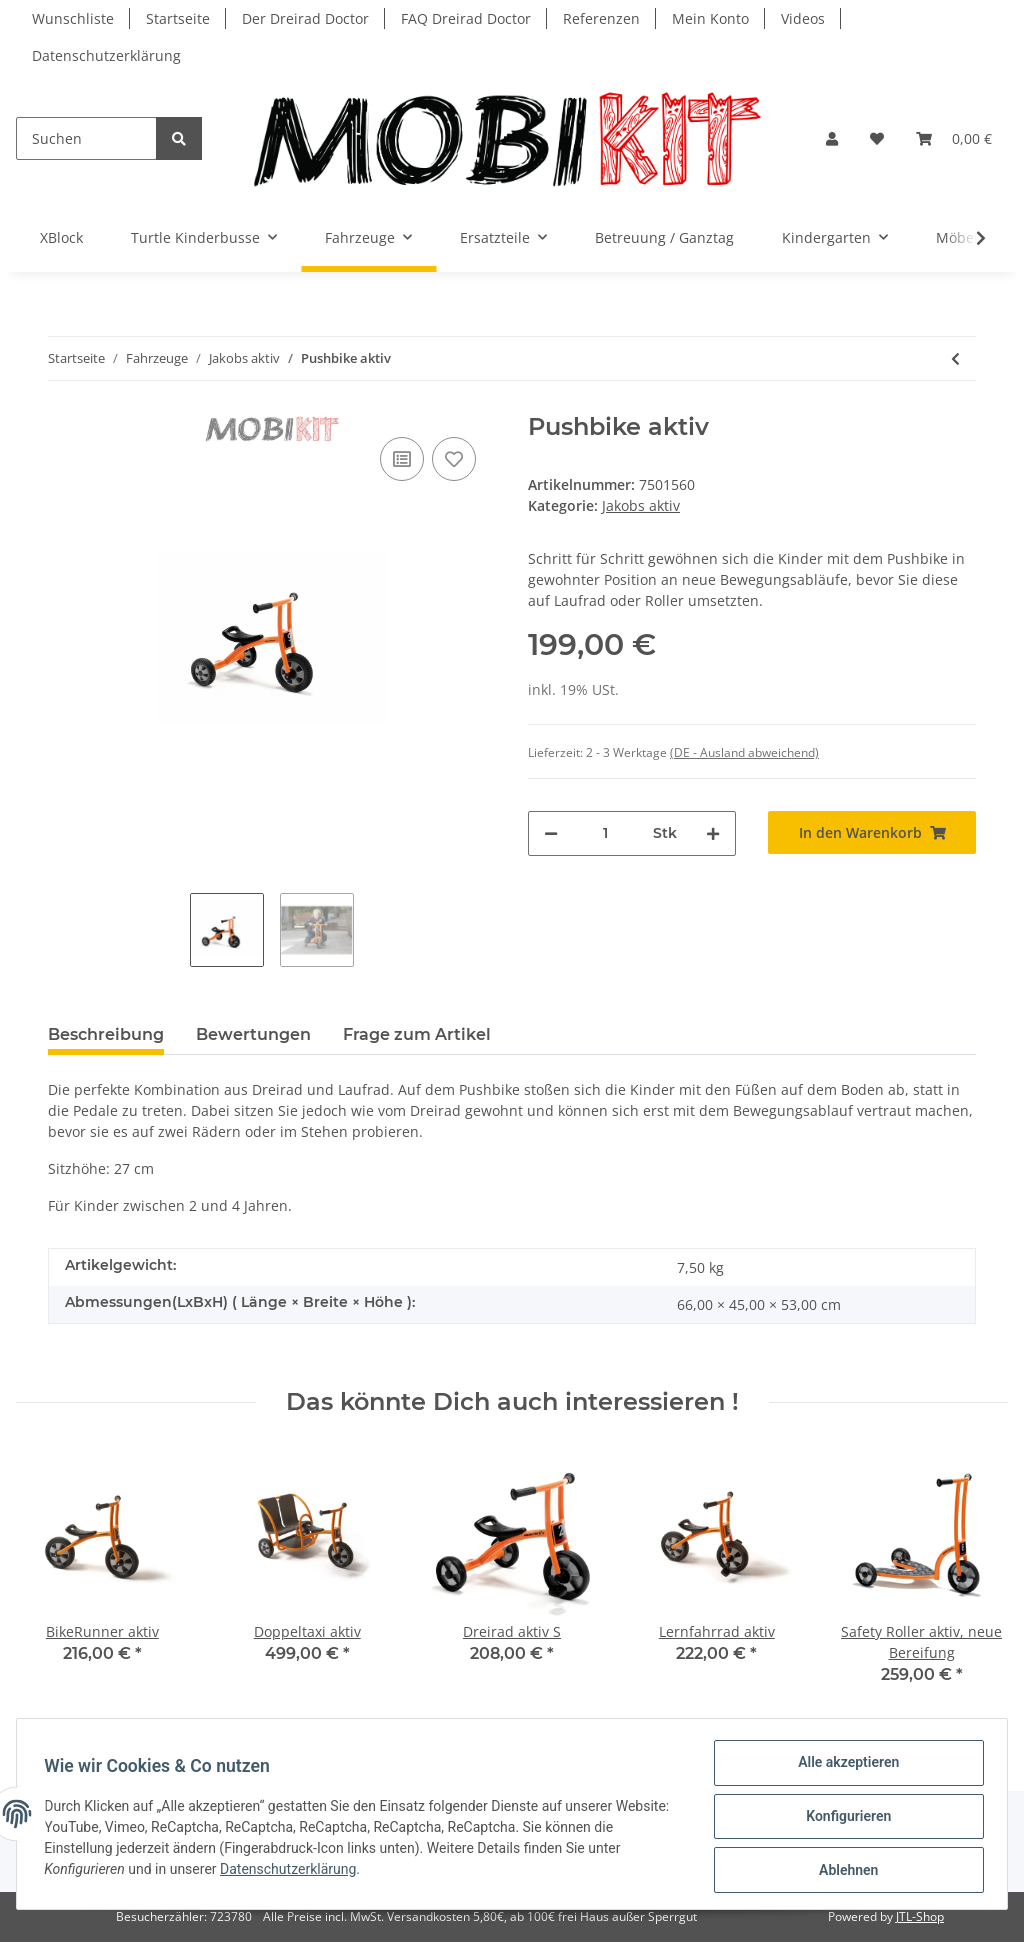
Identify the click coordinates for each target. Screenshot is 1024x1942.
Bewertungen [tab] (253, 1034)
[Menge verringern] (551, 833)
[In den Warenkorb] (872, 832)
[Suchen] (86, 138)
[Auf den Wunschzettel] (454, 459)
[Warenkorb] (954, 138)
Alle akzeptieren (843, 1767)
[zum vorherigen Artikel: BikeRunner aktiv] (955, 358)
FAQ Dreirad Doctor (466, 18)
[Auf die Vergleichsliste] (402, 459)
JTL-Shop (920, 1916)
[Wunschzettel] (877, 138)
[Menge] (605, 833)
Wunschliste (73, 18)
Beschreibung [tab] (106, 1034)
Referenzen (601, 18)
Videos (803, 18)
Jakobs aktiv (641, 505)
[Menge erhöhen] (713, 833)
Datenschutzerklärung (106, 55)
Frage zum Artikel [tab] (417, 1034)
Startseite (178, 18)
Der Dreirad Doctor (305, 18)
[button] (832, 138)
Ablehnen (843, 1871)
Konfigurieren (843, 1819)
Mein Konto (710, 18)
